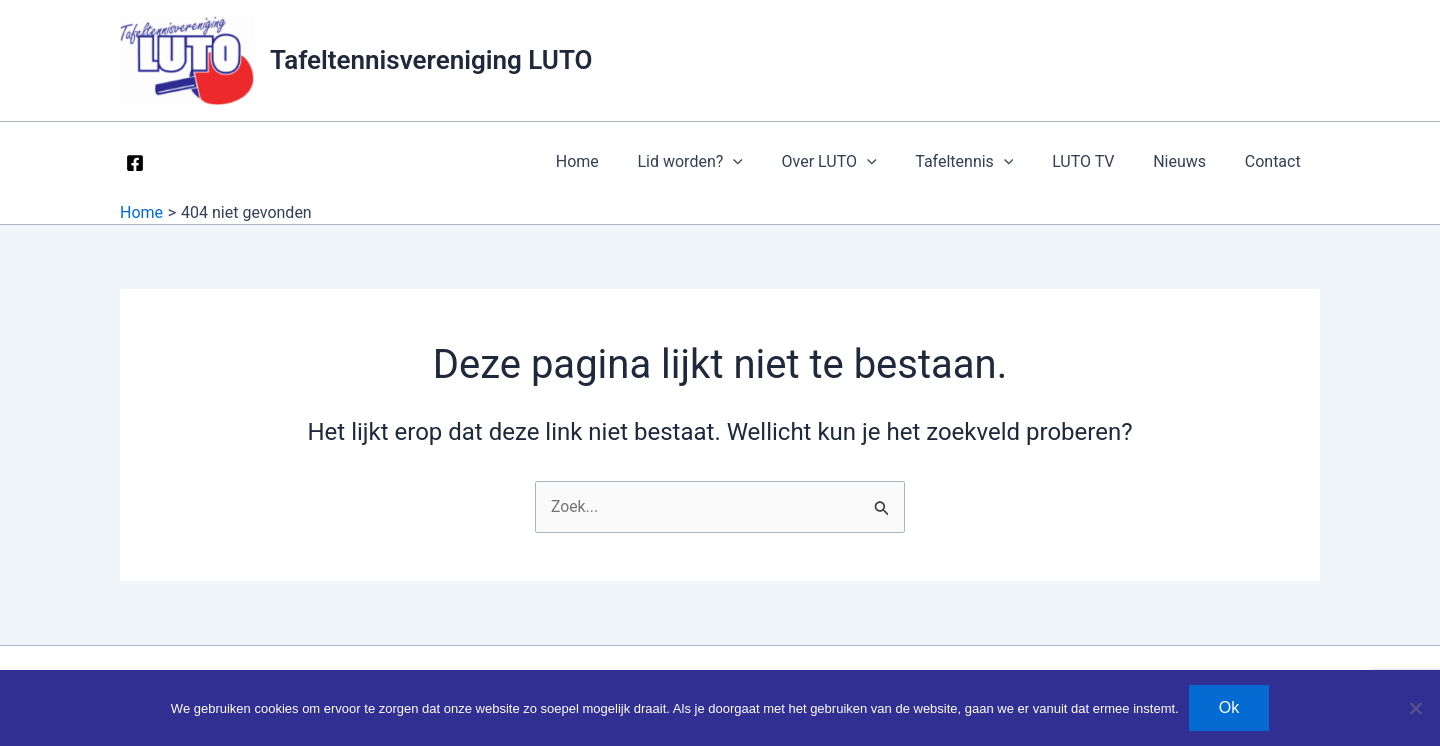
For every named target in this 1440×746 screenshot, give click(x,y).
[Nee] (1415, 708)
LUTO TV (1100, 161)
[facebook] (138, 163)
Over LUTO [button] (858, 162)
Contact (1276, 161)
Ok (1229, 707)
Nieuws (1189, 161)
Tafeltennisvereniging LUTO (431, 60)
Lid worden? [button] (726, 162)
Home (620, 161)
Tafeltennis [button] (988, 162)
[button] (770, 162)
